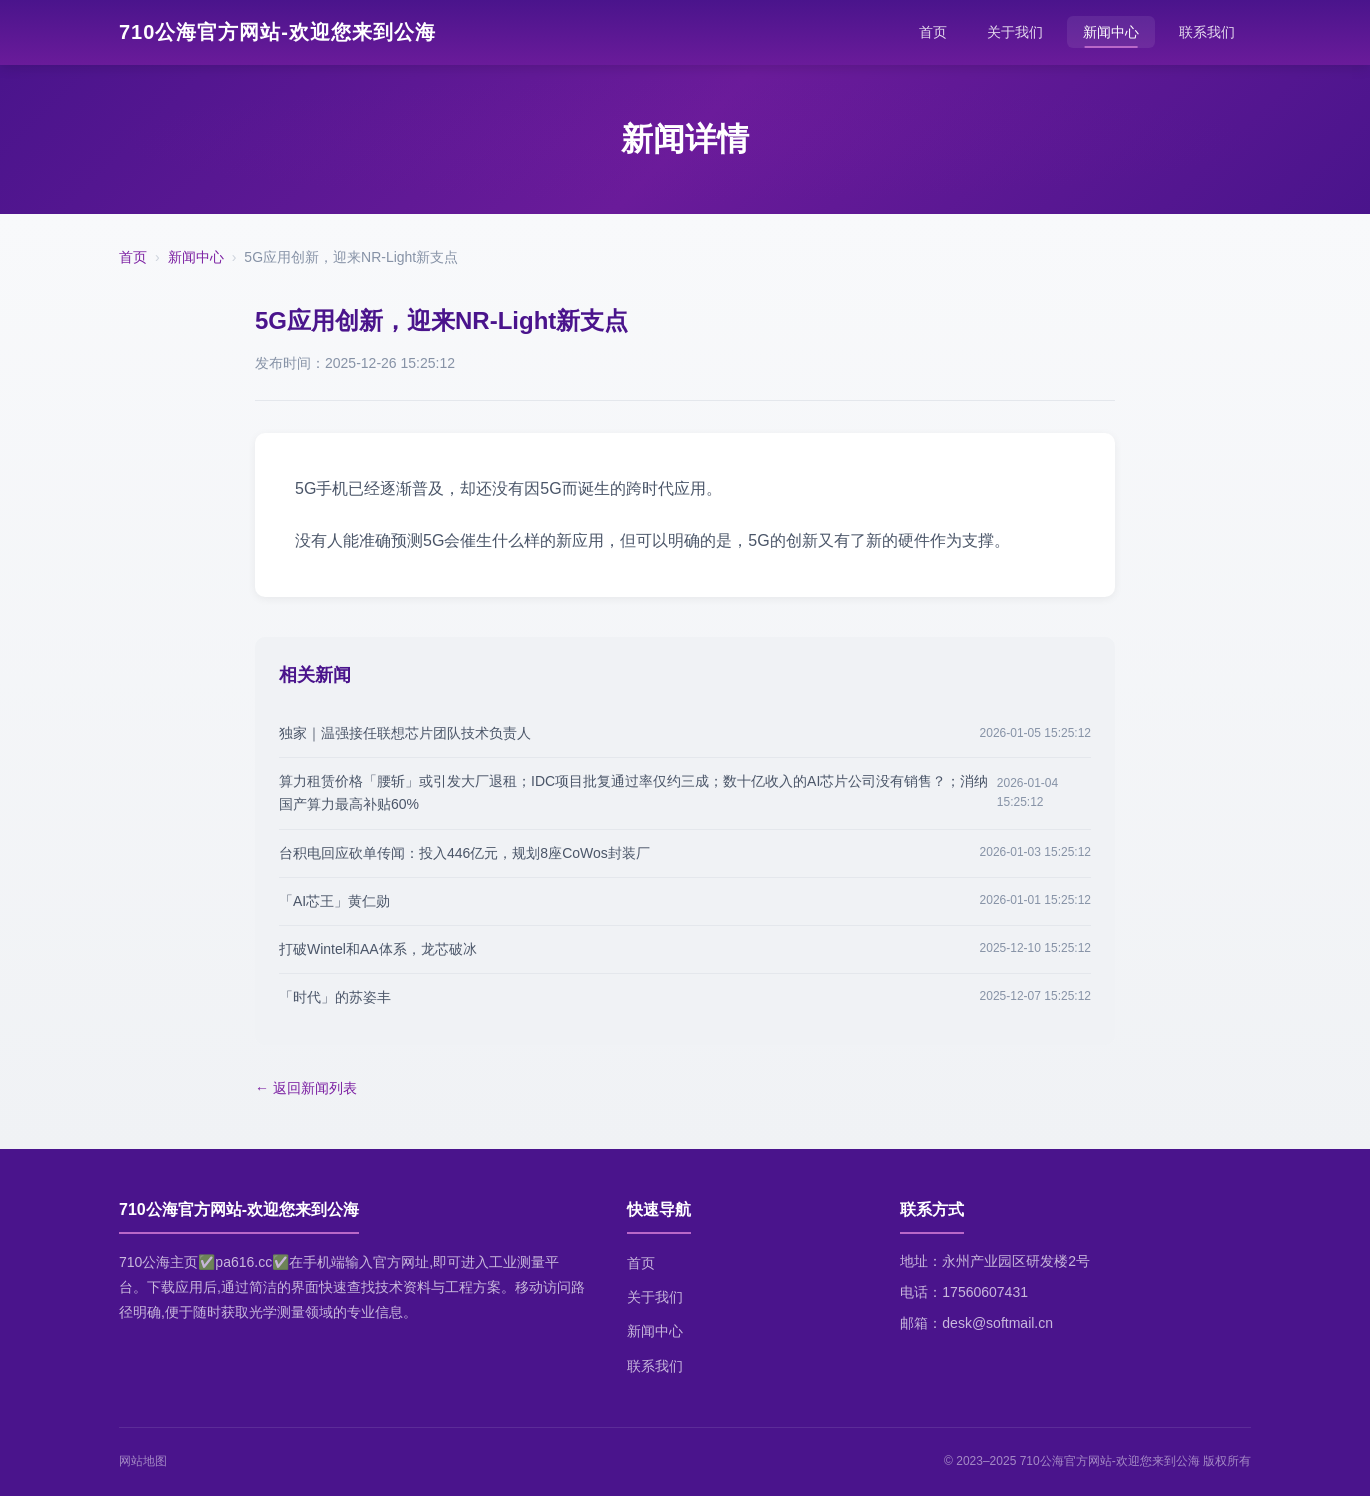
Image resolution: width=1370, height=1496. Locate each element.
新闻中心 (1111, 32)
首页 (933, 32)
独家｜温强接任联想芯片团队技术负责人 (405, 733)
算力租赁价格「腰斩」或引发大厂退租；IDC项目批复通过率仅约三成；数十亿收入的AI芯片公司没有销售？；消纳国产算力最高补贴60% (633, 792)
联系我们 (1207, 32)
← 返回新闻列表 (306, 1088)
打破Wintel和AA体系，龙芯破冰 (378, 949)
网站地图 (143, 1461)
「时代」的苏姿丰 (335, 997)
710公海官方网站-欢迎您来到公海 (277, 32)
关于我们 (1015, 32)
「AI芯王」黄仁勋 (334, 901)
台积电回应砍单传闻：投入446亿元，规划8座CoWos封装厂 (464, 853)
